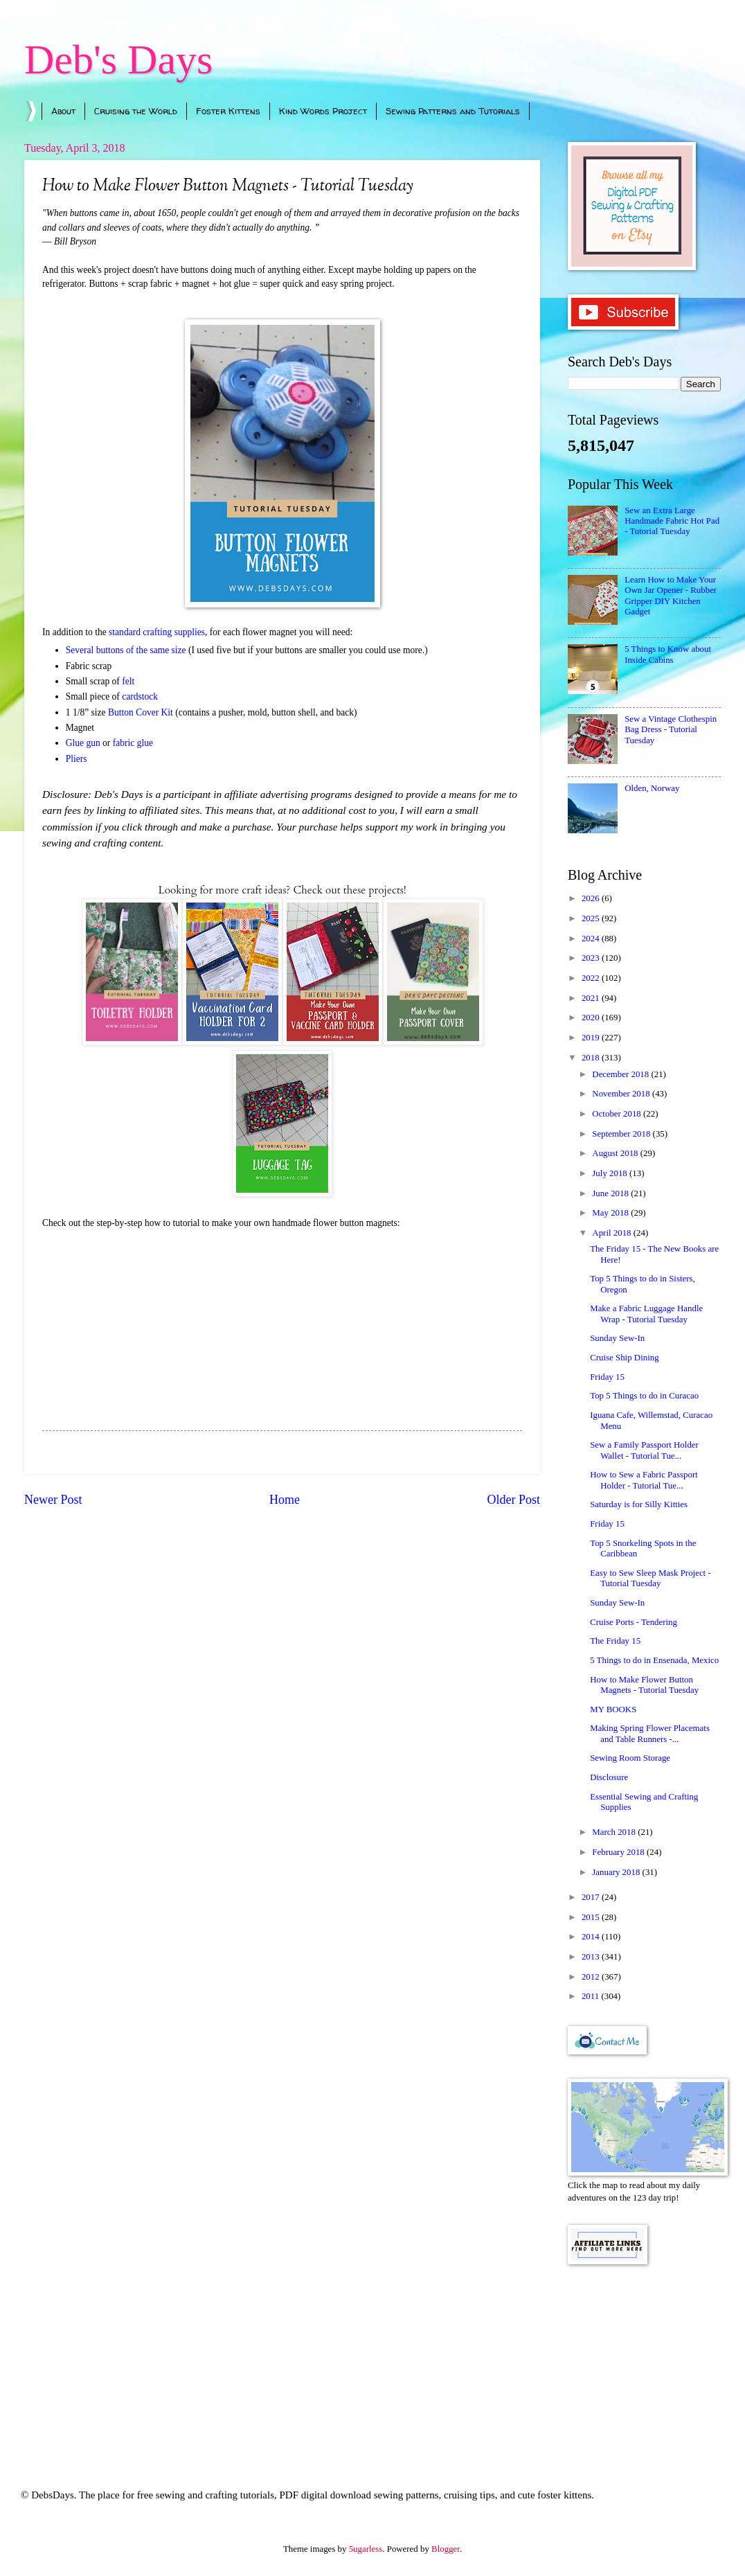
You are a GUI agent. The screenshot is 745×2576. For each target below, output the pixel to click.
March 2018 (615, 1832)
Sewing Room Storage (630, 1758)
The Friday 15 (615, 1641)
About (63, 111)
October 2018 (617, 1114)
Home (284, 1500)
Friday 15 (607, 1377)
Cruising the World (135, 111)
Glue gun (83, 743)
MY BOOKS (613, 1709)
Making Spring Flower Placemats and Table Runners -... (650, 1733)
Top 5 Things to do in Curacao (644, 1396)
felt (129, 681)
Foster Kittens (228, 111)
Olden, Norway (652, 788)
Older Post (513, 1500)
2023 (592, 958)
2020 (592, 1017)
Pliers (76, 759)
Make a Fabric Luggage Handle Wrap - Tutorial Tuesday (646, 1314)
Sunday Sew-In (617, 1338)
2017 (592, 1897)
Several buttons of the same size (126, 650)
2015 (592, 1917)
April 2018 (612, 1233)
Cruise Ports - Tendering (633, 1622)
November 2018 (622, 1094)
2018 (592, 1058)
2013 (592, 1957)
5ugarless (366, 2549)
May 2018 (611, 1213)
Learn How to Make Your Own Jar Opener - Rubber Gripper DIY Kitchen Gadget (671, 595)
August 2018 (616, 1153)
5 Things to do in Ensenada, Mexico (654, 1660)
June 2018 (611, 1193)
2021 (592, 998)
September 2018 (622, 1134)
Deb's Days (118, 59)
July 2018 (610, 1173)
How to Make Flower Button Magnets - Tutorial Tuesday (644, 1685)
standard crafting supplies (157, 632)
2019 (592, 1037)
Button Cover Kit (140, 712)
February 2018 (619, 1852)
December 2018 (621, 1074)
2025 (592, 918)
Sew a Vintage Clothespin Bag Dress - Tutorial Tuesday (671, 729)
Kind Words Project (323, 111)
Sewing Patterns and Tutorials (453, 111)
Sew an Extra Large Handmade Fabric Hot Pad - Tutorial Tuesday (672, 521)
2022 (592, 978)
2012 (592, 1977)
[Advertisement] (644, 2358)
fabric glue (133, 743)
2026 (592, 898)
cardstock (140, 696)
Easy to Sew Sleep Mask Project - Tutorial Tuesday (650, 1578)
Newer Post (53, 1500)
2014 (592, 1937)
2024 (592, 938)
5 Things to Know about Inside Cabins (668, 654)
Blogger (445, 2549)
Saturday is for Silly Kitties (639, 1504)
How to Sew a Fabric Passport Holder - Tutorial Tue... (644, 1480)
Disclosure (609, 1777)
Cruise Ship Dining (624, 1357)
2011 (592, 1996)
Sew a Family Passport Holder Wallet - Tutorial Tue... (644, 1450)
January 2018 (617, 1872)
